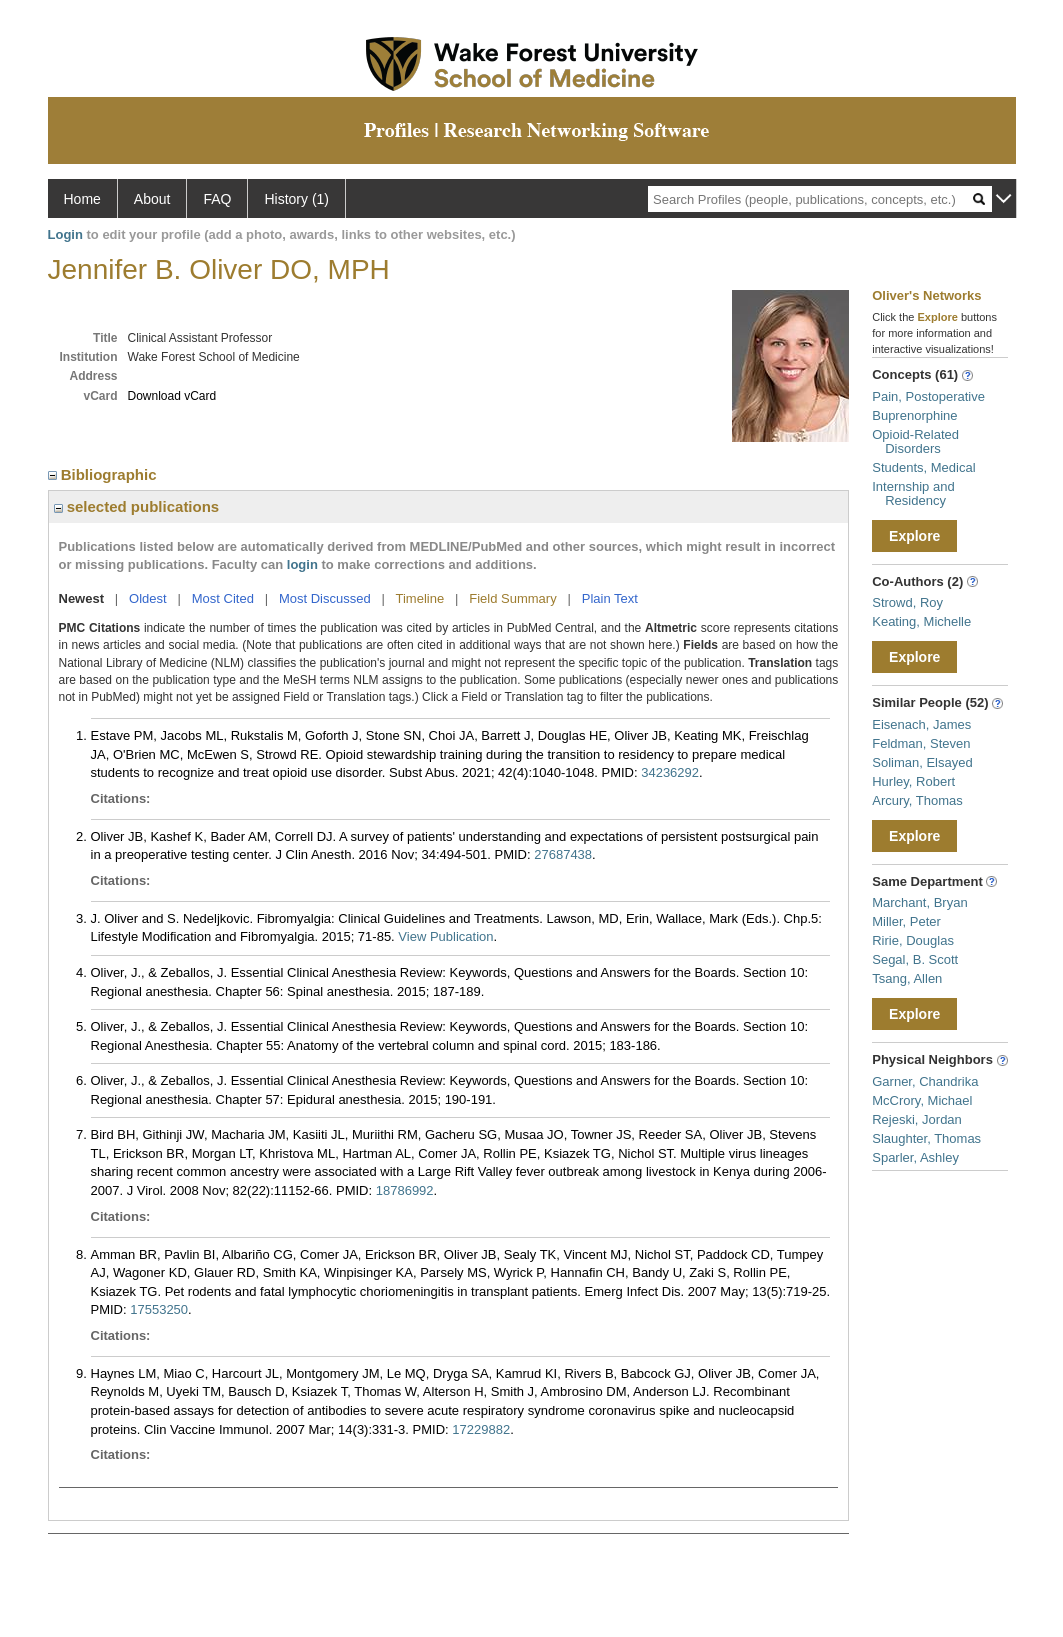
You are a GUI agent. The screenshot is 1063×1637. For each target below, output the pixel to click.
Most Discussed (325, 598)
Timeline (420, 598)
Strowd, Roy (907, 602)
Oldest (148, 598)
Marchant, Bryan (919, 902)
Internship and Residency (913, 493)
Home (82, 199)
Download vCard (172, 396)
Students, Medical (923, 467)
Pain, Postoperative (928, 396)
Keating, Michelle (921, 621)
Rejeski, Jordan (917, 1119)
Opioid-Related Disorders (915, 441)
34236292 (670, 772)
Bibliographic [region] (104, 474)
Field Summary (512, 598)
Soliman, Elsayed (922, 762)
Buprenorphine (914, 415)
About (152, 199)
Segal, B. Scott (915, 959)
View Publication (445, 936)
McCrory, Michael (922, 1100)
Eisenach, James (921, 724)
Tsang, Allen (907, 978)
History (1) (296, 199)
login (302, 564)
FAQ (217, 199)
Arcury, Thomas (917, 800)
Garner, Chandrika (925, 1081)
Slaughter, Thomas (926, 1138)
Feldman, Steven (921, 743)
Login (65, 234)
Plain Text (610, 598)
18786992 (405, 1190)
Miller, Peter (906, 921)
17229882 (481, 1429)
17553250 (159, 1309)
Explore (914, 536)
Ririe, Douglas (913, 940)
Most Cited (223, 598)
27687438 (563, 854)
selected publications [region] (137, 506)
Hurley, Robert (913, 781)
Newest (82, 598)
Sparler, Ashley (915, 1157)
